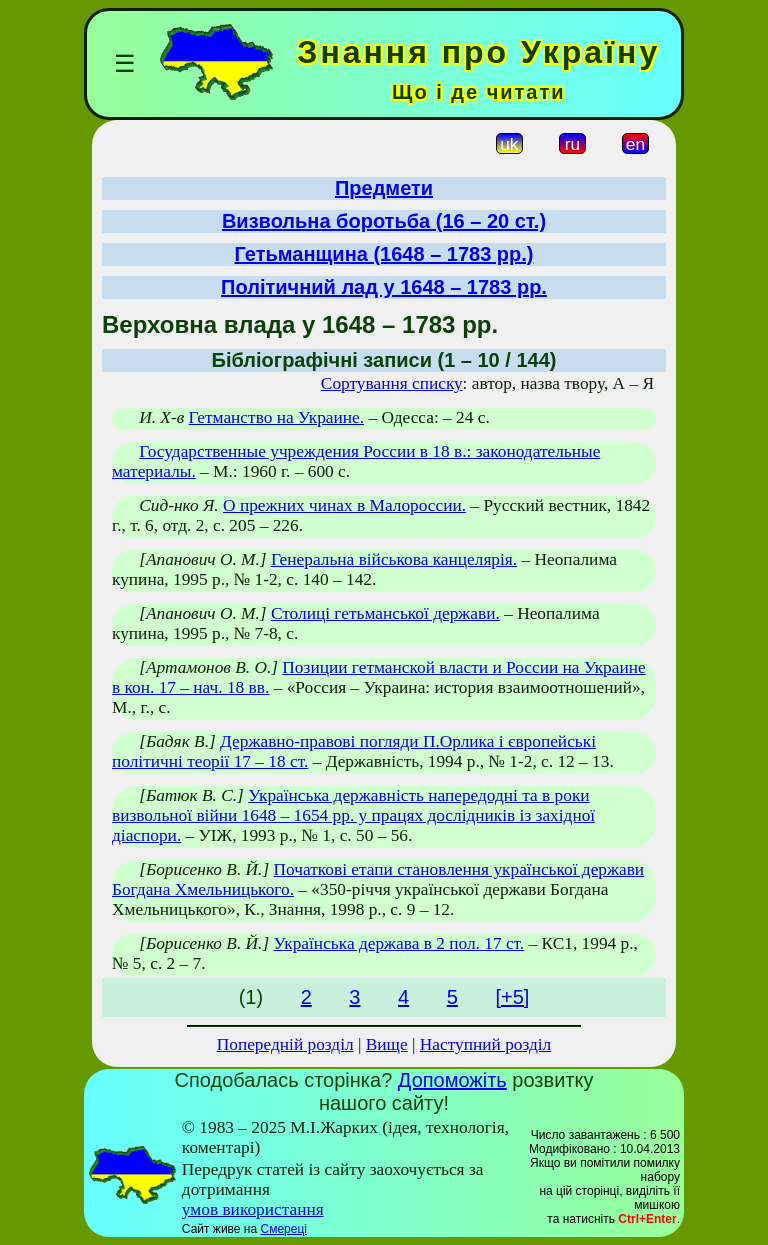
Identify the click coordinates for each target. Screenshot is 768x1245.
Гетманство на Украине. (276, 417)
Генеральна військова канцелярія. (394, 559)
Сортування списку (392, 383)
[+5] (512, 997)
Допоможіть (452, 1080)
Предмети (384, 188)
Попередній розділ (285, 1044)
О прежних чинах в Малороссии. (344, 505)
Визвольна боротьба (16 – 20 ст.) (384, 221)
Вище (387, 1044)
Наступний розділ (485, 1044)
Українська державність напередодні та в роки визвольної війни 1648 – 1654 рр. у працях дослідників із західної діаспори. (353, 815)
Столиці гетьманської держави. (385, 613)
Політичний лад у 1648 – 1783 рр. (384, 287)
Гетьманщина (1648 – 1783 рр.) (383, 254)
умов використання (253, 1209)
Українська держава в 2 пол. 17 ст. (399, 943)
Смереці (283, 1229)
